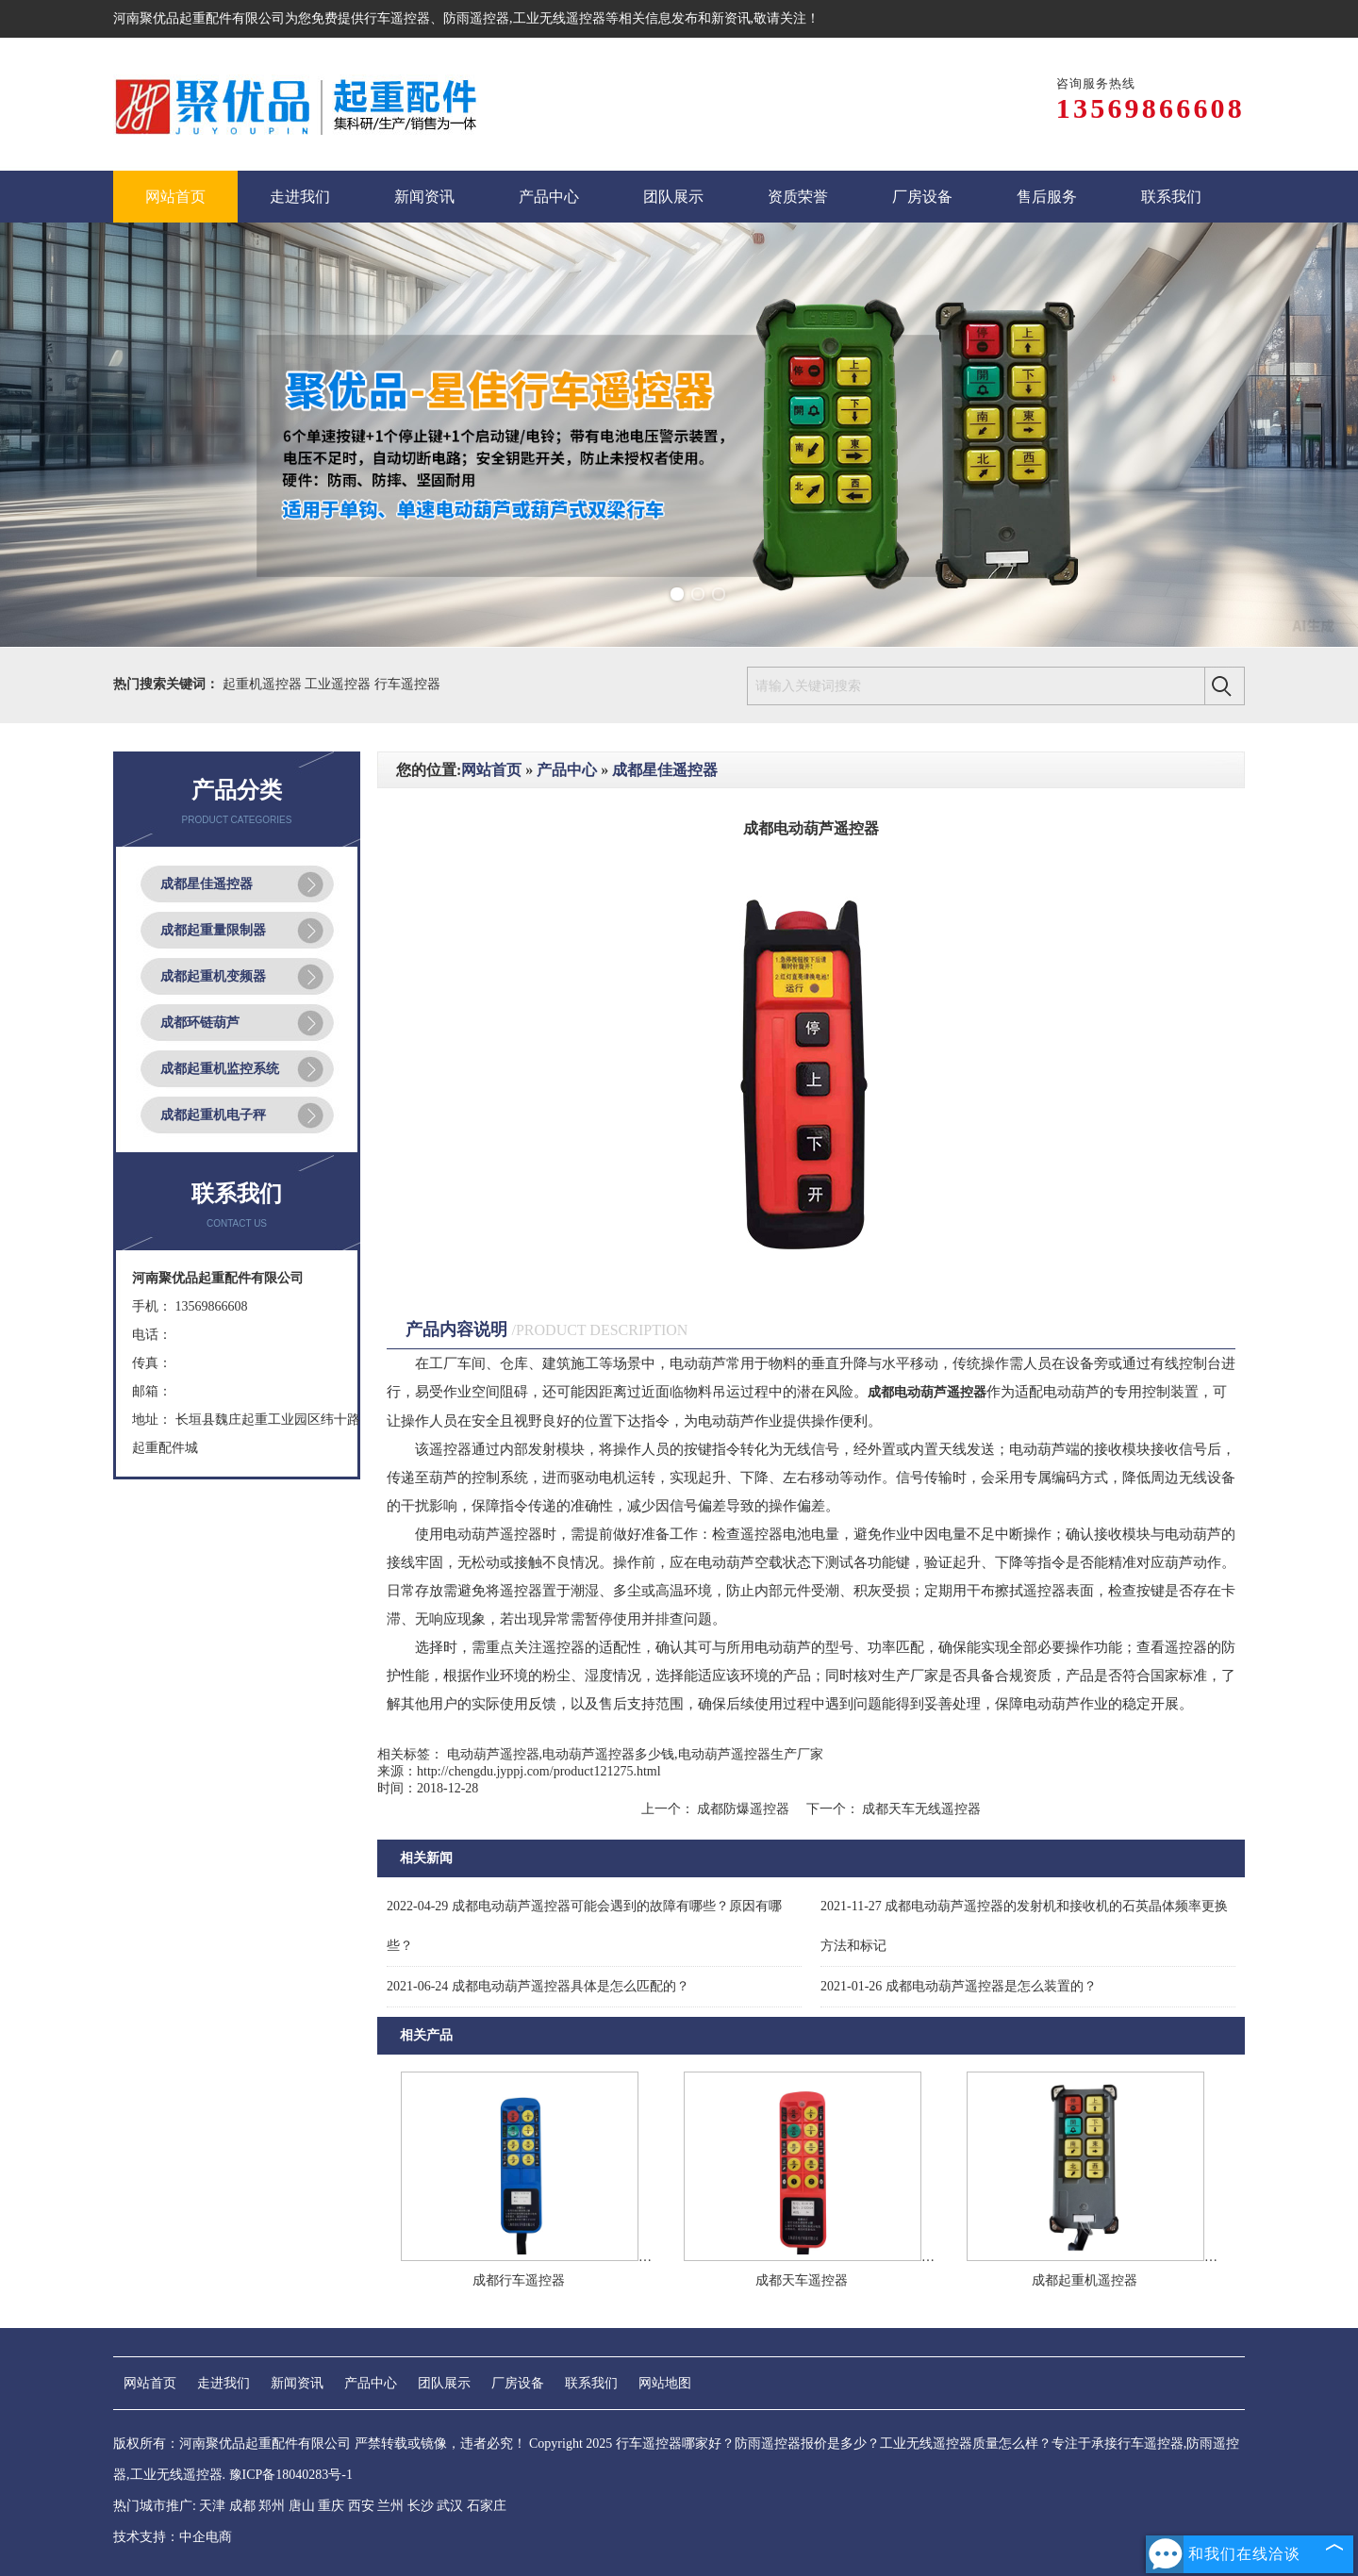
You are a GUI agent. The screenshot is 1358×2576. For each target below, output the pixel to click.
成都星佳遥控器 (206, 884)
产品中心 (567, 770)
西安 (361, 2506)
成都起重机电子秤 (213, 1115)
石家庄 (486, 2506)
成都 (242, 2506)
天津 (212, 2506)
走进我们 (223, 2383)
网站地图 (664, 2383)
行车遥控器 (397, 18)
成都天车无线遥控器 (920, 1809)
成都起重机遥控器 (1084, 2280)
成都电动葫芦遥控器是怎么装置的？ (958, 1986)
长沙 (420, 2506)
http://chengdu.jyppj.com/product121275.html (539, 1771)
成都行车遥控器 (518, 2280)
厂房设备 (517, 2383)
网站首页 (491, 770)
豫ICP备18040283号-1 (291, 2475)
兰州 (390, 2506)
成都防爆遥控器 (743, 1809)
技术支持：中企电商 (172, 2537)
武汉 (450, 2506)
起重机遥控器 (264, 684)
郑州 (271, 2506)
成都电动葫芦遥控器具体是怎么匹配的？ (538, 1986)
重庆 (331, 2506)
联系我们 (591, 2383)
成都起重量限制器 (213, 930)
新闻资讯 (297, 2383)
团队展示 (444, 2383)
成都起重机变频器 (213, 976)
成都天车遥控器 (801, 2280)
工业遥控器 (339, 684)
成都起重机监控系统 (219, 1069)
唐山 (302, 2506)
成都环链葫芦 (200, 1023)
